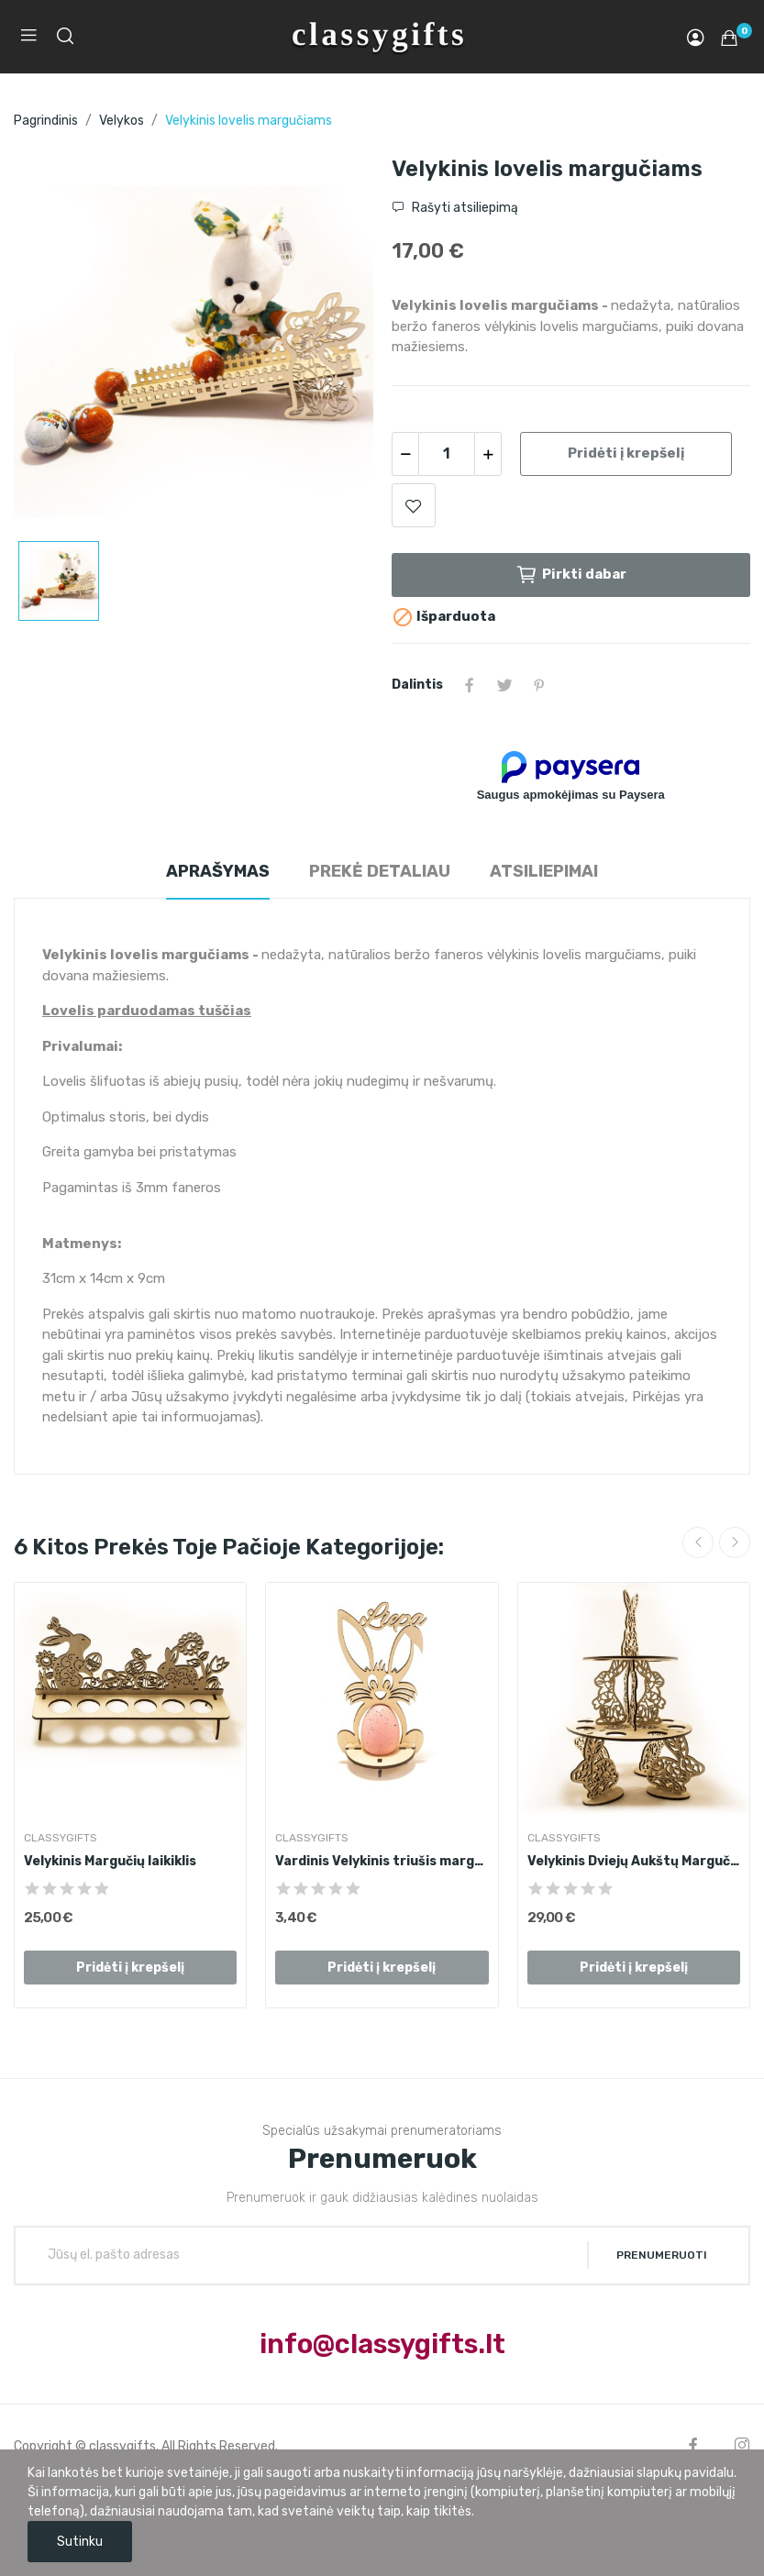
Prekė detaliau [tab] (379, 871)
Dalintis (469, 685)
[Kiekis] (446, 454)
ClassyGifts (60, 1837)
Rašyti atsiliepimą (463, 208)
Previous (698, 1542)
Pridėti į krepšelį (626, 453)
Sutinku (80, 2541)
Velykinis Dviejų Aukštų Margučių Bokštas (633, 1861)
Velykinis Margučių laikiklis (110, 1861)
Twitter (504, 685)
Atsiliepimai (544, 871)
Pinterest (539, 685)
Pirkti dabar (570, 575)
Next (734, 1542)
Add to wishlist (413, 505)
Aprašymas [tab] (218, 871)
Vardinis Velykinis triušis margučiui (381, 1861)
